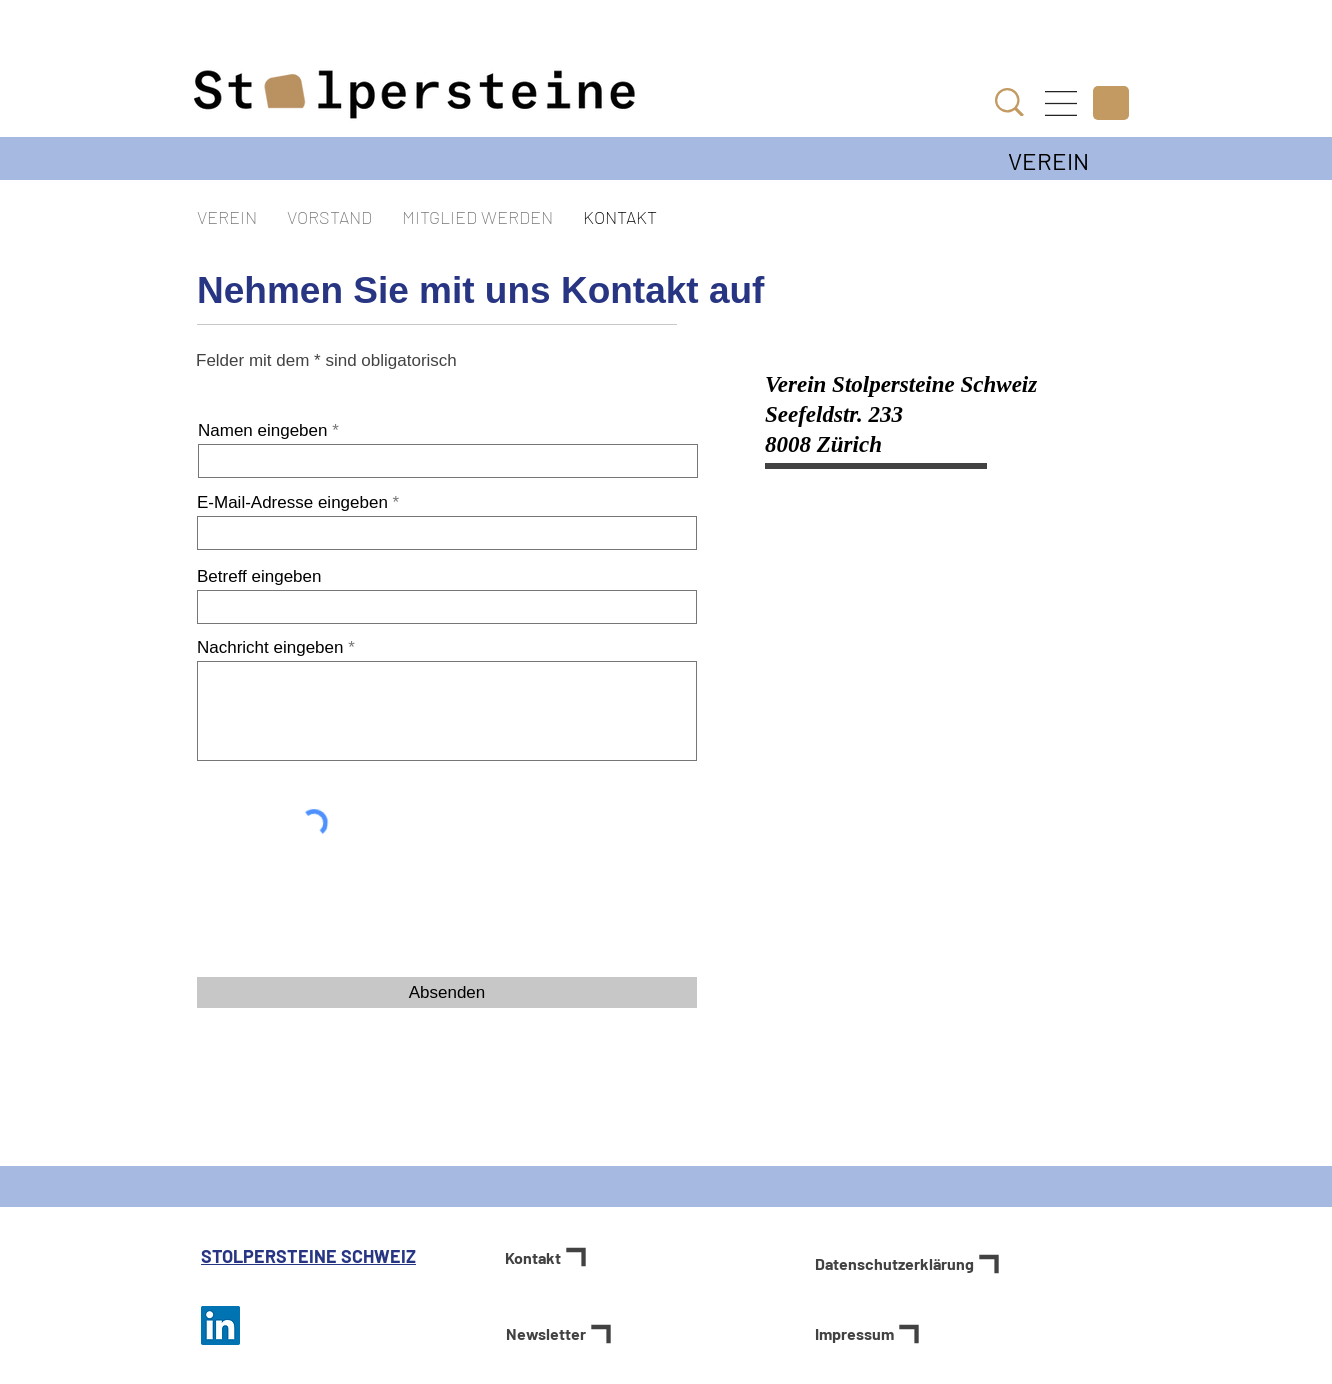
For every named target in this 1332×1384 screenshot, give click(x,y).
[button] (1061, 103)
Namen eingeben (262, 430)
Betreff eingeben (259, 576)
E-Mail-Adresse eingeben (292, 502)
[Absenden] (447, 992)
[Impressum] (881, 1334)
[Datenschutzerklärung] (972, 1263)
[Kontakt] (571, 1257)
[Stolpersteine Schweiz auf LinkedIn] (220, 1325)
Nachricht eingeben (270, 647)
